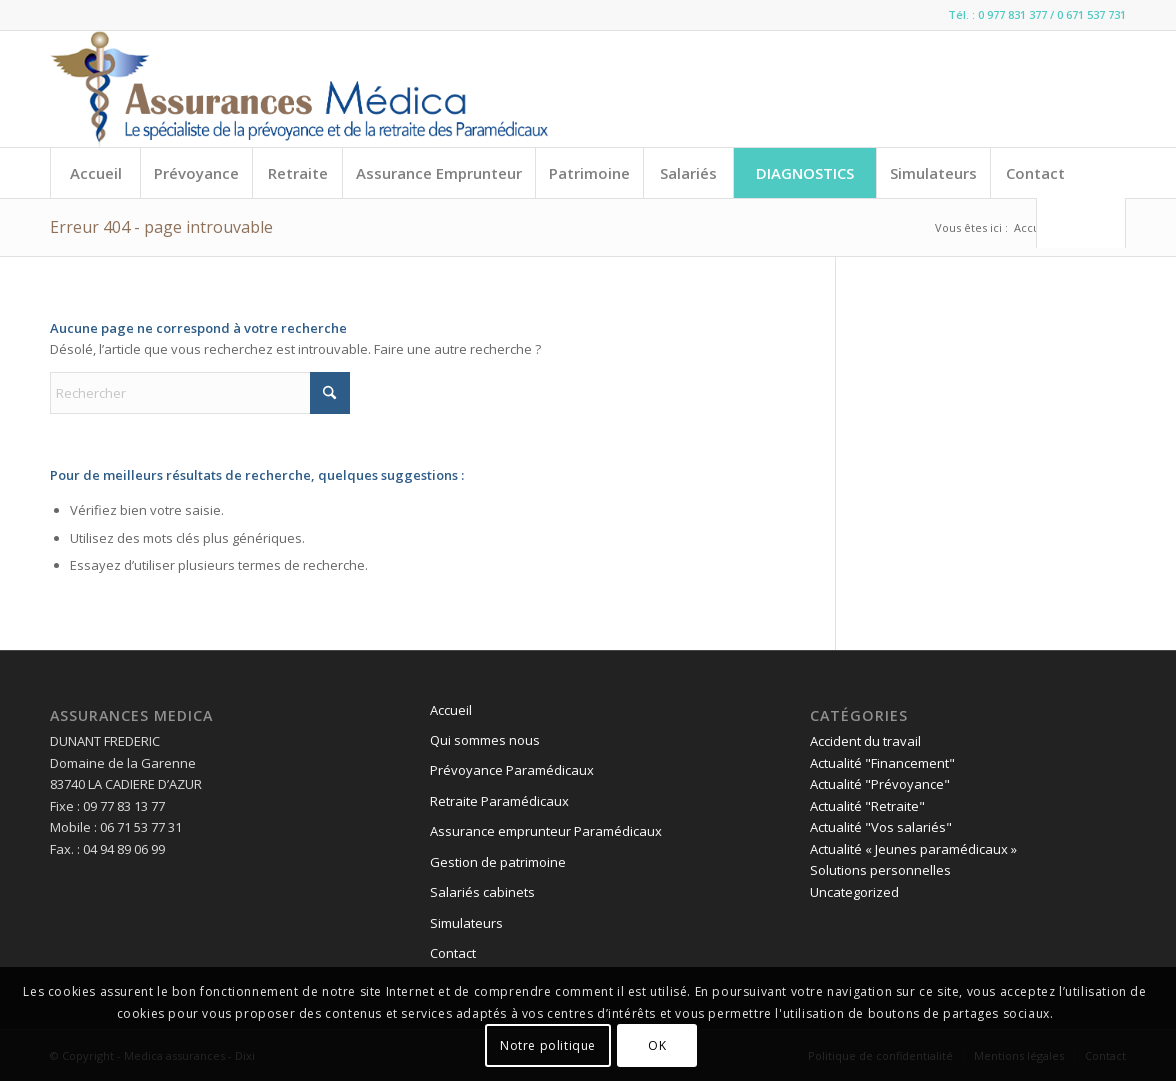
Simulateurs (466, 923)
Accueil (451, 710)
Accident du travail (865, 741)
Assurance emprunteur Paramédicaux (546, 831)
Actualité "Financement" (882, 763)
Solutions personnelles (880, 870)
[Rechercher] (1081, 223)
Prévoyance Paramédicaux (512, 770)
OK (657, 1045)
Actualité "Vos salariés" (881, 827)
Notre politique (548, 1045)
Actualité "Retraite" (867, 806)
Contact (453, 953)
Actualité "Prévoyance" (880, 784)
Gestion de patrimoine (498, 862)
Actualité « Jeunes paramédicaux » (913, 849)
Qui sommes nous (485, 740)
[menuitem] (95, 173)
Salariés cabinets (482, 892)
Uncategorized (854, 892)
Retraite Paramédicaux (499, 801)
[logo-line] (299, 89)
